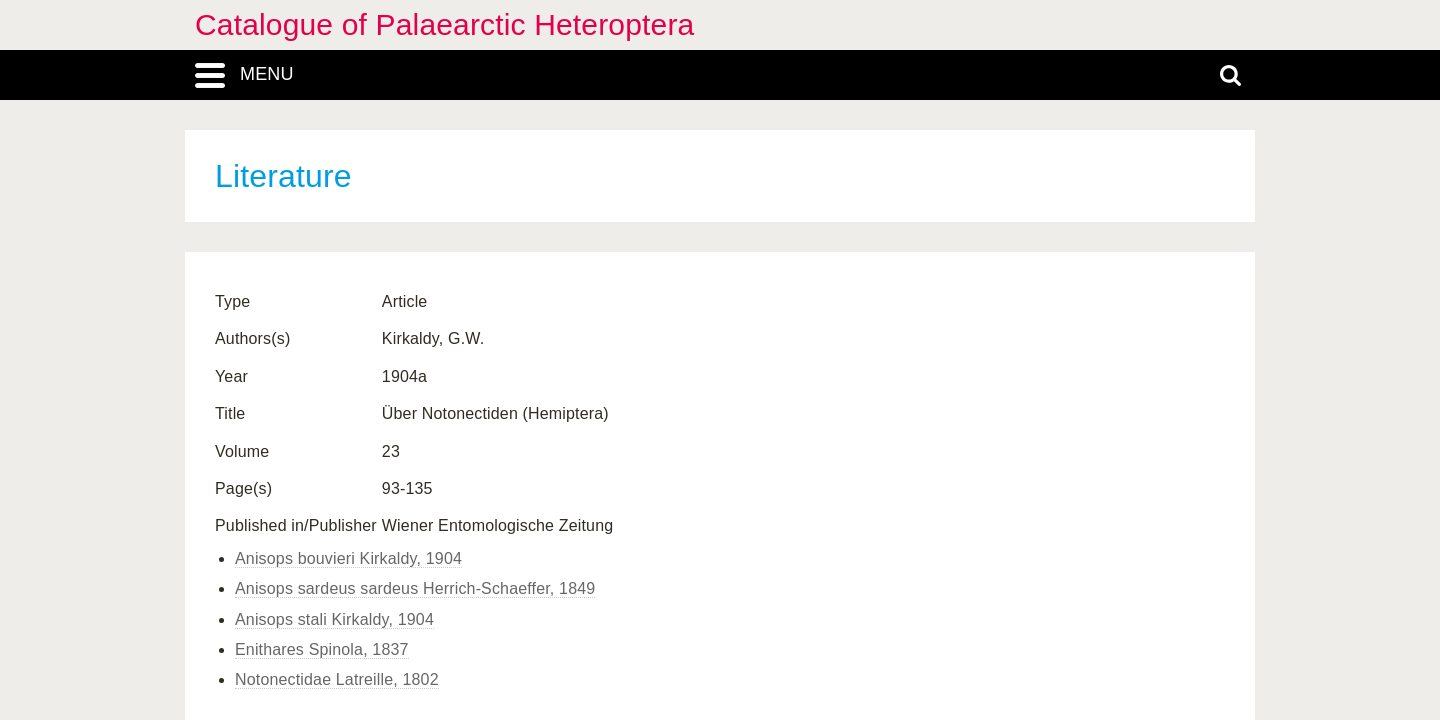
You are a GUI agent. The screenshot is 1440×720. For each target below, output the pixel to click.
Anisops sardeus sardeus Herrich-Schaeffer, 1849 (415, 588)
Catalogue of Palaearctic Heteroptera (444, 24)
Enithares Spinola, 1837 (322, 649)
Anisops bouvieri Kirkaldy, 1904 (348, 558)
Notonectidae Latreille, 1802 (337, 679)
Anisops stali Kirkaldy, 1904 (334, 619)
